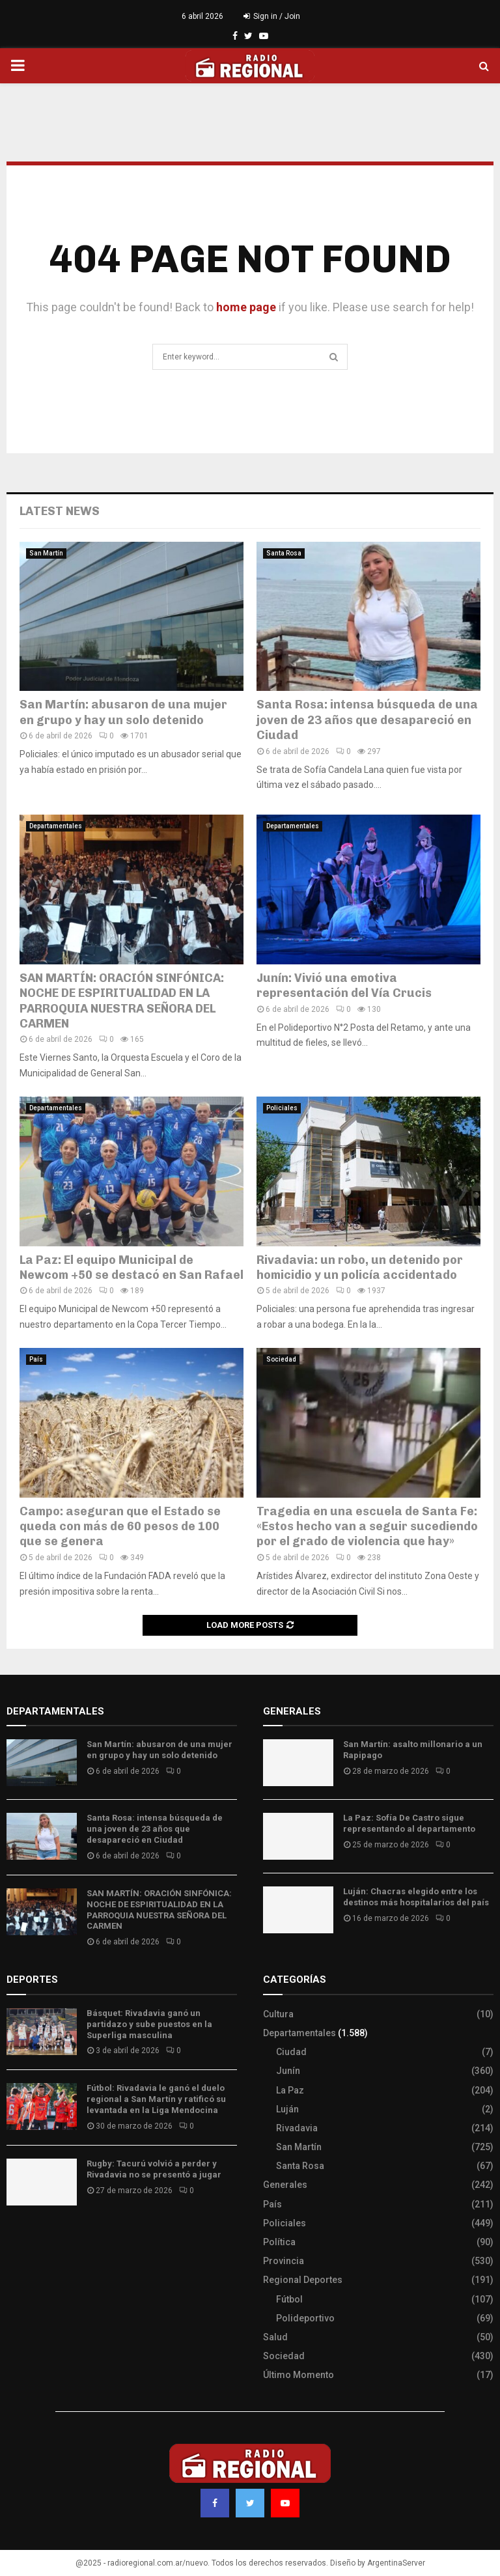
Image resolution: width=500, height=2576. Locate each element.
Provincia (283, 2261)
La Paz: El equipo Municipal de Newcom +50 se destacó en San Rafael (131, 1267)
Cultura (278, 2014)
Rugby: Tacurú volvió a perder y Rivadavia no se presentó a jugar (154, 2169)
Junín (288, 2070)
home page (246, 307)
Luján (287, 2109)
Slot (16, 2238)
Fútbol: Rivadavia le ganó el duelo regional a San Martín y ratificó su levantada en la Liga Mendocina (156, 2099)
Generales (285, 2184)
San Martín (46, 553)
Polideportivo (305, 2318)
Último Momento (298, 2375)
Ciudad (291, 2052)
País (36, 1359)
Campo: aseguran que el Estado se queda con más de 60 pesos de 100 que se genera (120, 1526)
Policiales (282, 1108)
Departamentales (55, 826)
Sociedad (281, 1359)
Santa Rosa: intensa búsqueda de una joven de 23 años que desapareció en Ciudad (367, 719)
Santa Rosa (283, 553)
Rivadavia (297, 2128)
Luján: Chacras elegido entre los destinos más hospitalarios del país (416, 1896)
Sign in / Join (271, 16)
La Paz (290, 2090)
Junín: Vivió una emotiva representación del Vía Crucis (344, 985)
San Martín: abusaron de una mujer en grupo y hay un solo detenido (123, 712)
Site (33, 2238)
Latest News (60, 511)
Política (279, 2242)
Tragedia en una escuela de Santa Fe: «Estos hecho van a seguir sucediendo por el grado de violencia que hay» (367, 1526)
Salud (275, 2337)
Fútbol (289, 2299)
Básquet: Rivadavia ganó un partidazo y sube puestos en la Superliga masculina (149, 2024)
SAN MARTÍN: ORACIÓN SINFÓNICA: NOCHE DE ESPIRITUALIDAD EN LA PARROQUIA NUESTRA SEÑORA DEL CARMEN (122, 1001)
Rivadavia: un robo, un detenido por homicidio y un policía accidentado (360, 1267)
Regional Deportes (302, 2280)
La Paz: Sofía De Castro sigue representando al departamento (409, 1823)
